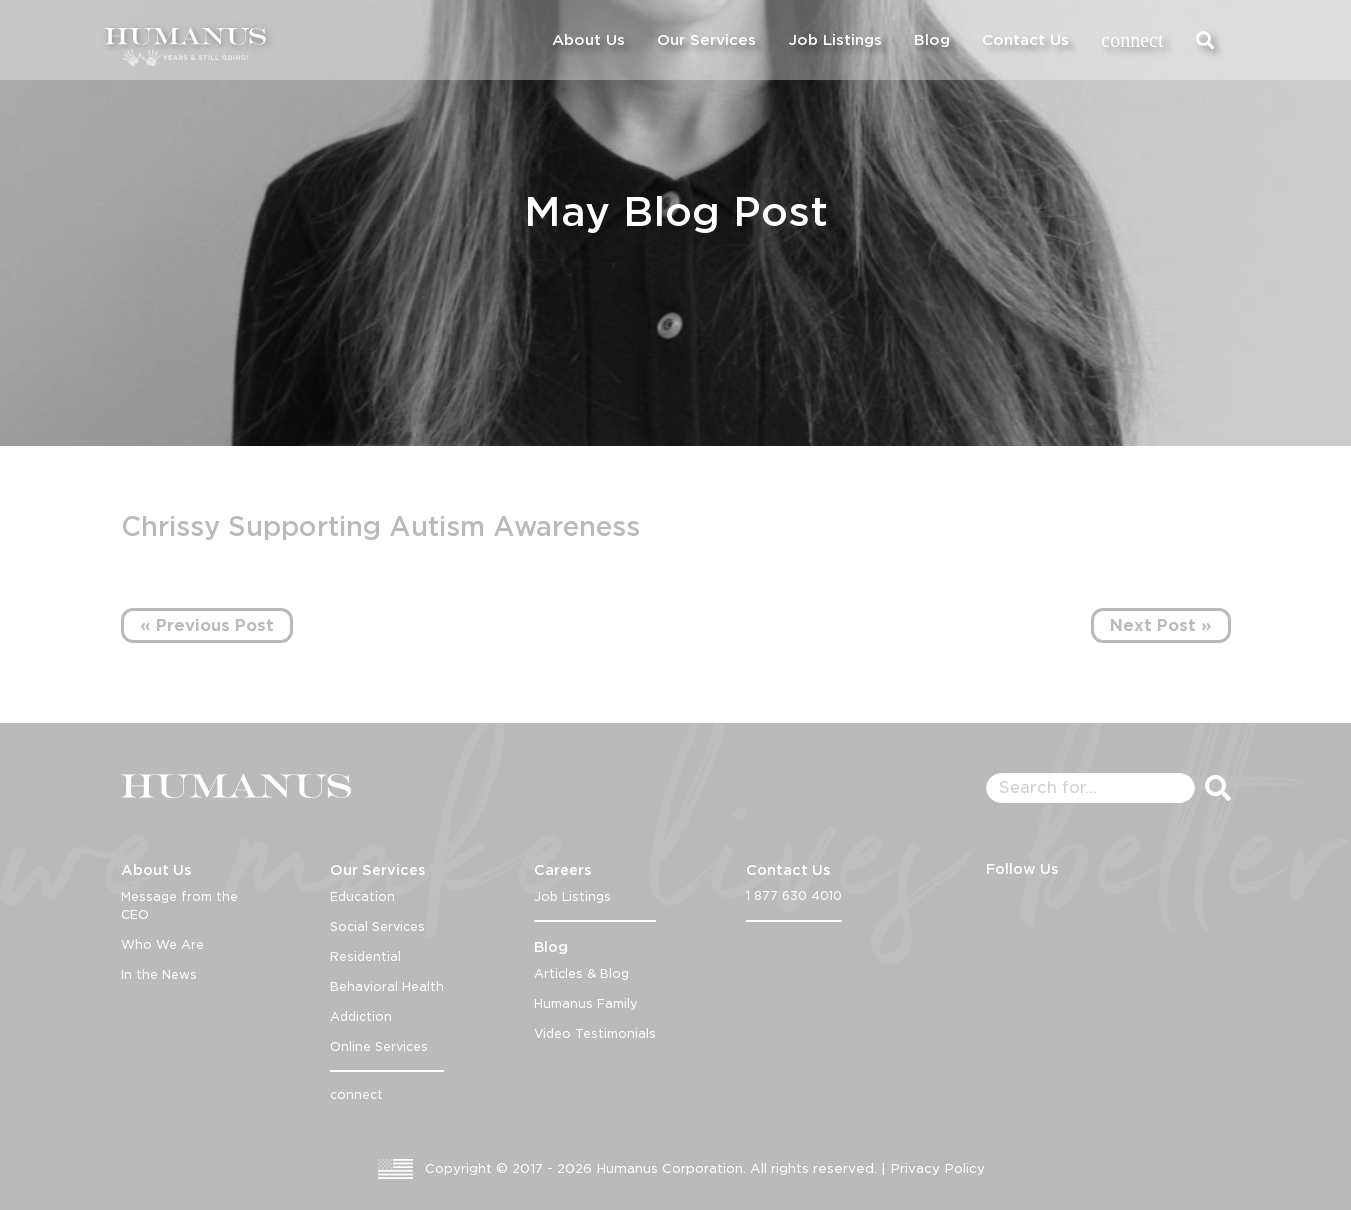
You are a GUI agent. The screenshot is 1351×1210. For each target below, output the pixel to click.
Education (362, 896)
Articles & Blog (581, 973)
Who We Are (162, 944)
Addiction (361, 1016)
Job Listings (835, 40)
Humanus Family (586, 1003)
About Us (588, 40)
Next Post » (1161, 625)
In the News (159, 974)
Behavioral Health (387, 986)
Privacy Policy (937, 1168)
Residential (365, 956)
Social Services (377, 926)
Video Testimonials (595, 1033)
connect (1132, 40)
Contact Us (1025, 40)
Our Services (706, 40)
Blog (932, 40)
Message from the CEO (179, 905)
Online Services (379, 1046)
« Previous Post (207, 625)
